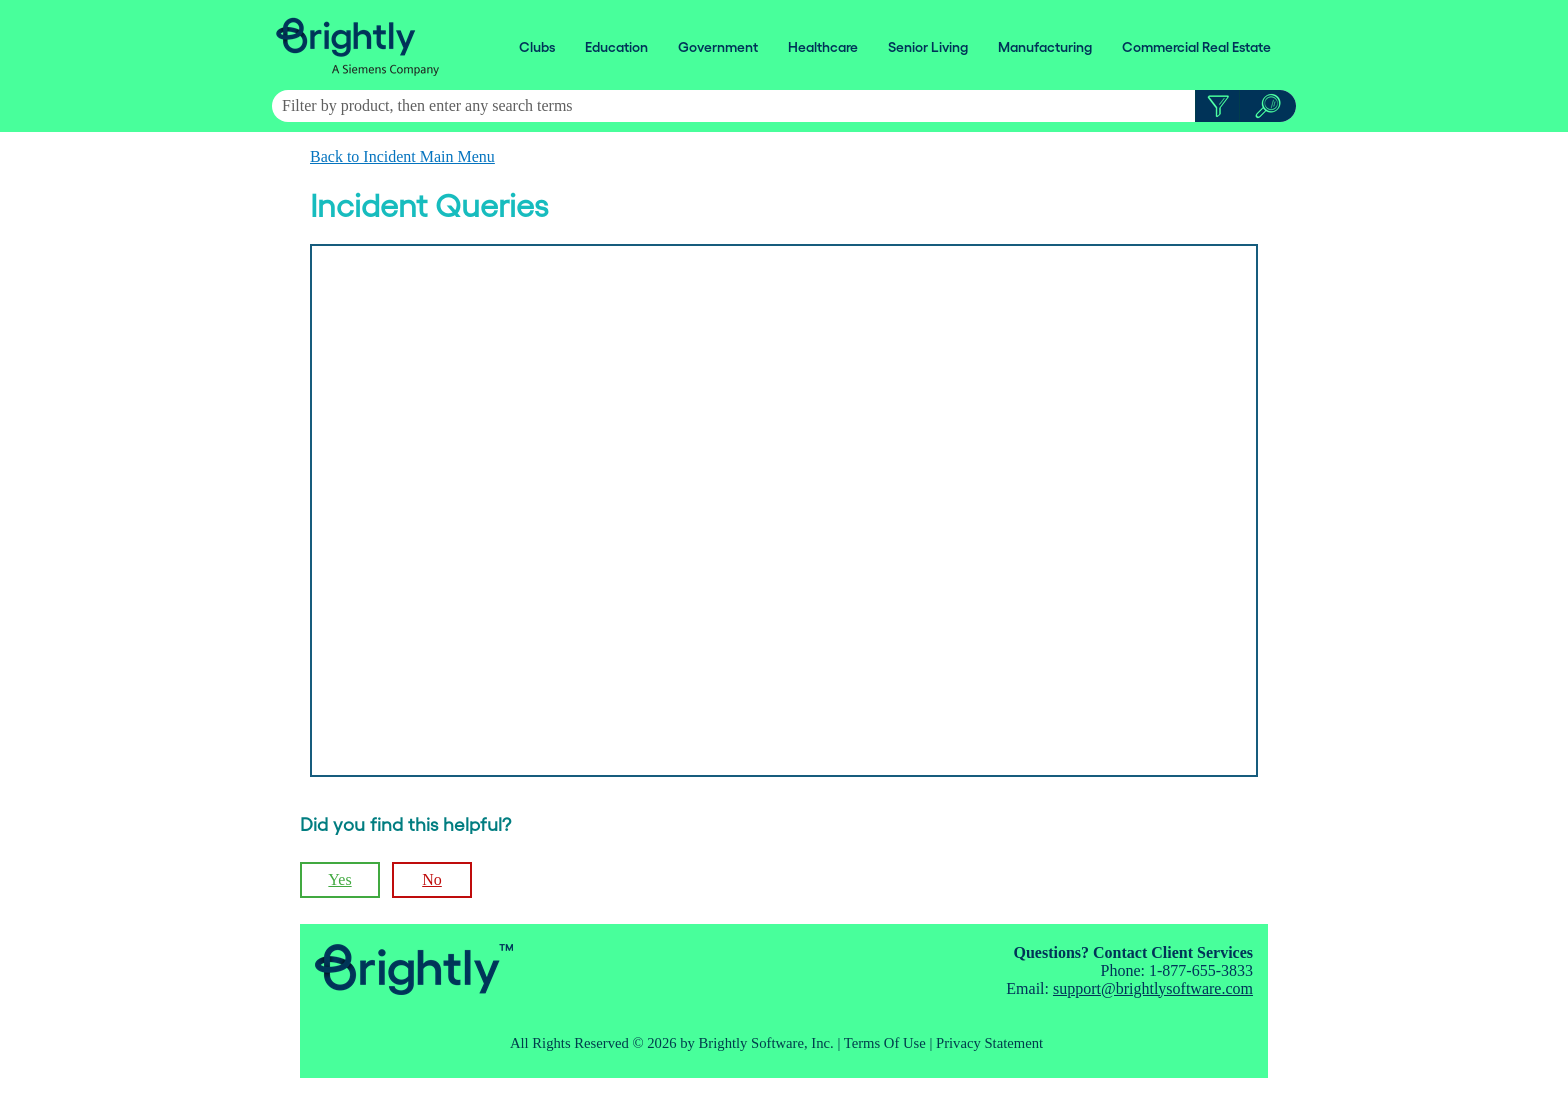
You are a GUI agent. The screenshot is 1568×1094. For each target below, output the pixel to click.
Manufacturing (1045, 47)
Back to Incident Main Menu (402, 156)
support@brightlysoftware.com (1153, 988)
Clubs (537, 47)
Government (718, 47)
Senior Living (928, 47)
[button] (1217, 106)
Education (616, 47)
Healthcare (823, 47)
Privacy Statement (989, 1043)
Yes (339, 879)
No (432, 879)
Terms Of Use (885, 1043)
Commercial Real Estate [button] (1196, 47)
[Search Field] (784, 106)
